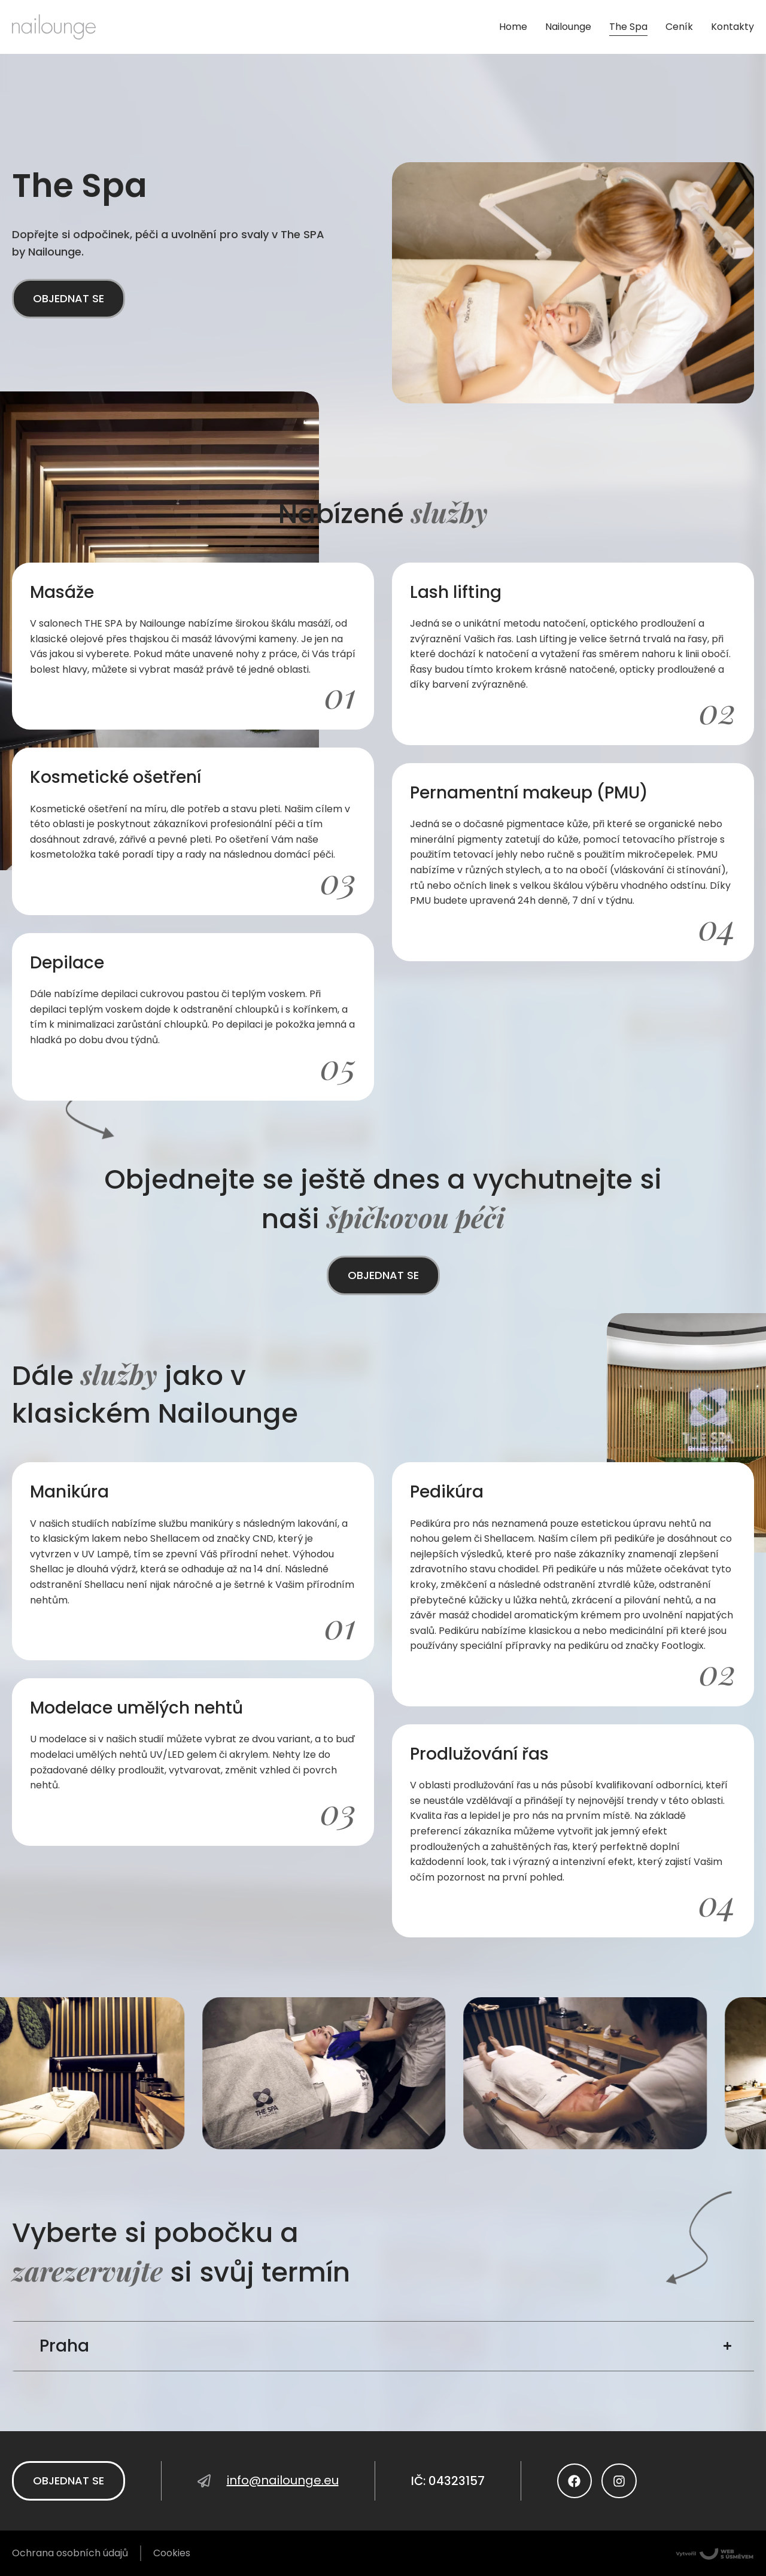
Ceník (679, 27)
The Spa (628, 27)
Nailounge (568, 27)
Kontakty (732, 27)
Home (513, 27)
